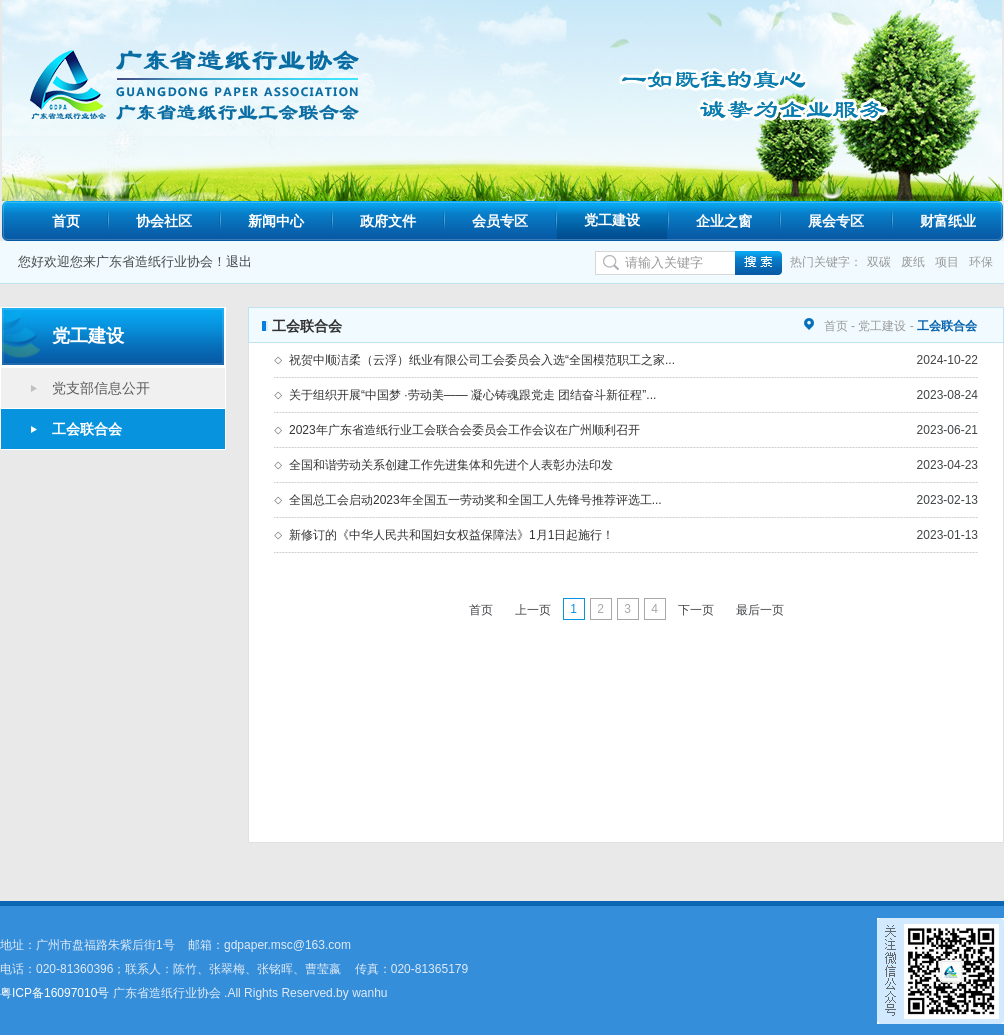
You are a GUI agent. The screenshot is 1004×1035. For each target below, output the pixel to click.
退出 (239, 261)
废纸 (913, 262)
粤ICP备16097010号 (54, 993)
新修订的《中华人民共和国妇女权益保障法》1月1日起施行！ (451, 535)
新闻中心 (276, 221)
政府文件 (388, 221)
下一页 (696, 610)
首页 (66, 221)
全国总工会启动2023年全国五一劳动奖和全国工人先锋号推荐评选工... (475, 500)
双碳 (879, 262)
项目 (947, 262)
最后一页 (760, 610)
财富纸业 (948, 221)
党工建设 (612, 220)
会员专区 (500, 221)
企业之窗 (724, 221)
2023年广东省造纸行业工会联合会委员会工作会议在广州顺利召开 (464, 430)
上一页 (533, 610)
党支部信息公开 (101, 388)
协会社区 (164, 221)
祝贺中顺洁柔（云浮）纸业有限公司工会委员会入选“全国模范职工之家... (482, 360)
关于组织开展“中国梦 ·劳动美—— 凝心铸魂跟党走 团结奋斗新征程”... (472, 395)
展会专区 (836, 221)
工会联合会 (87, 429)
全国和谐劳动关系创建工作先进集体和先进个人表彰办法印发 (451, 465)
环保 (981, 262)
